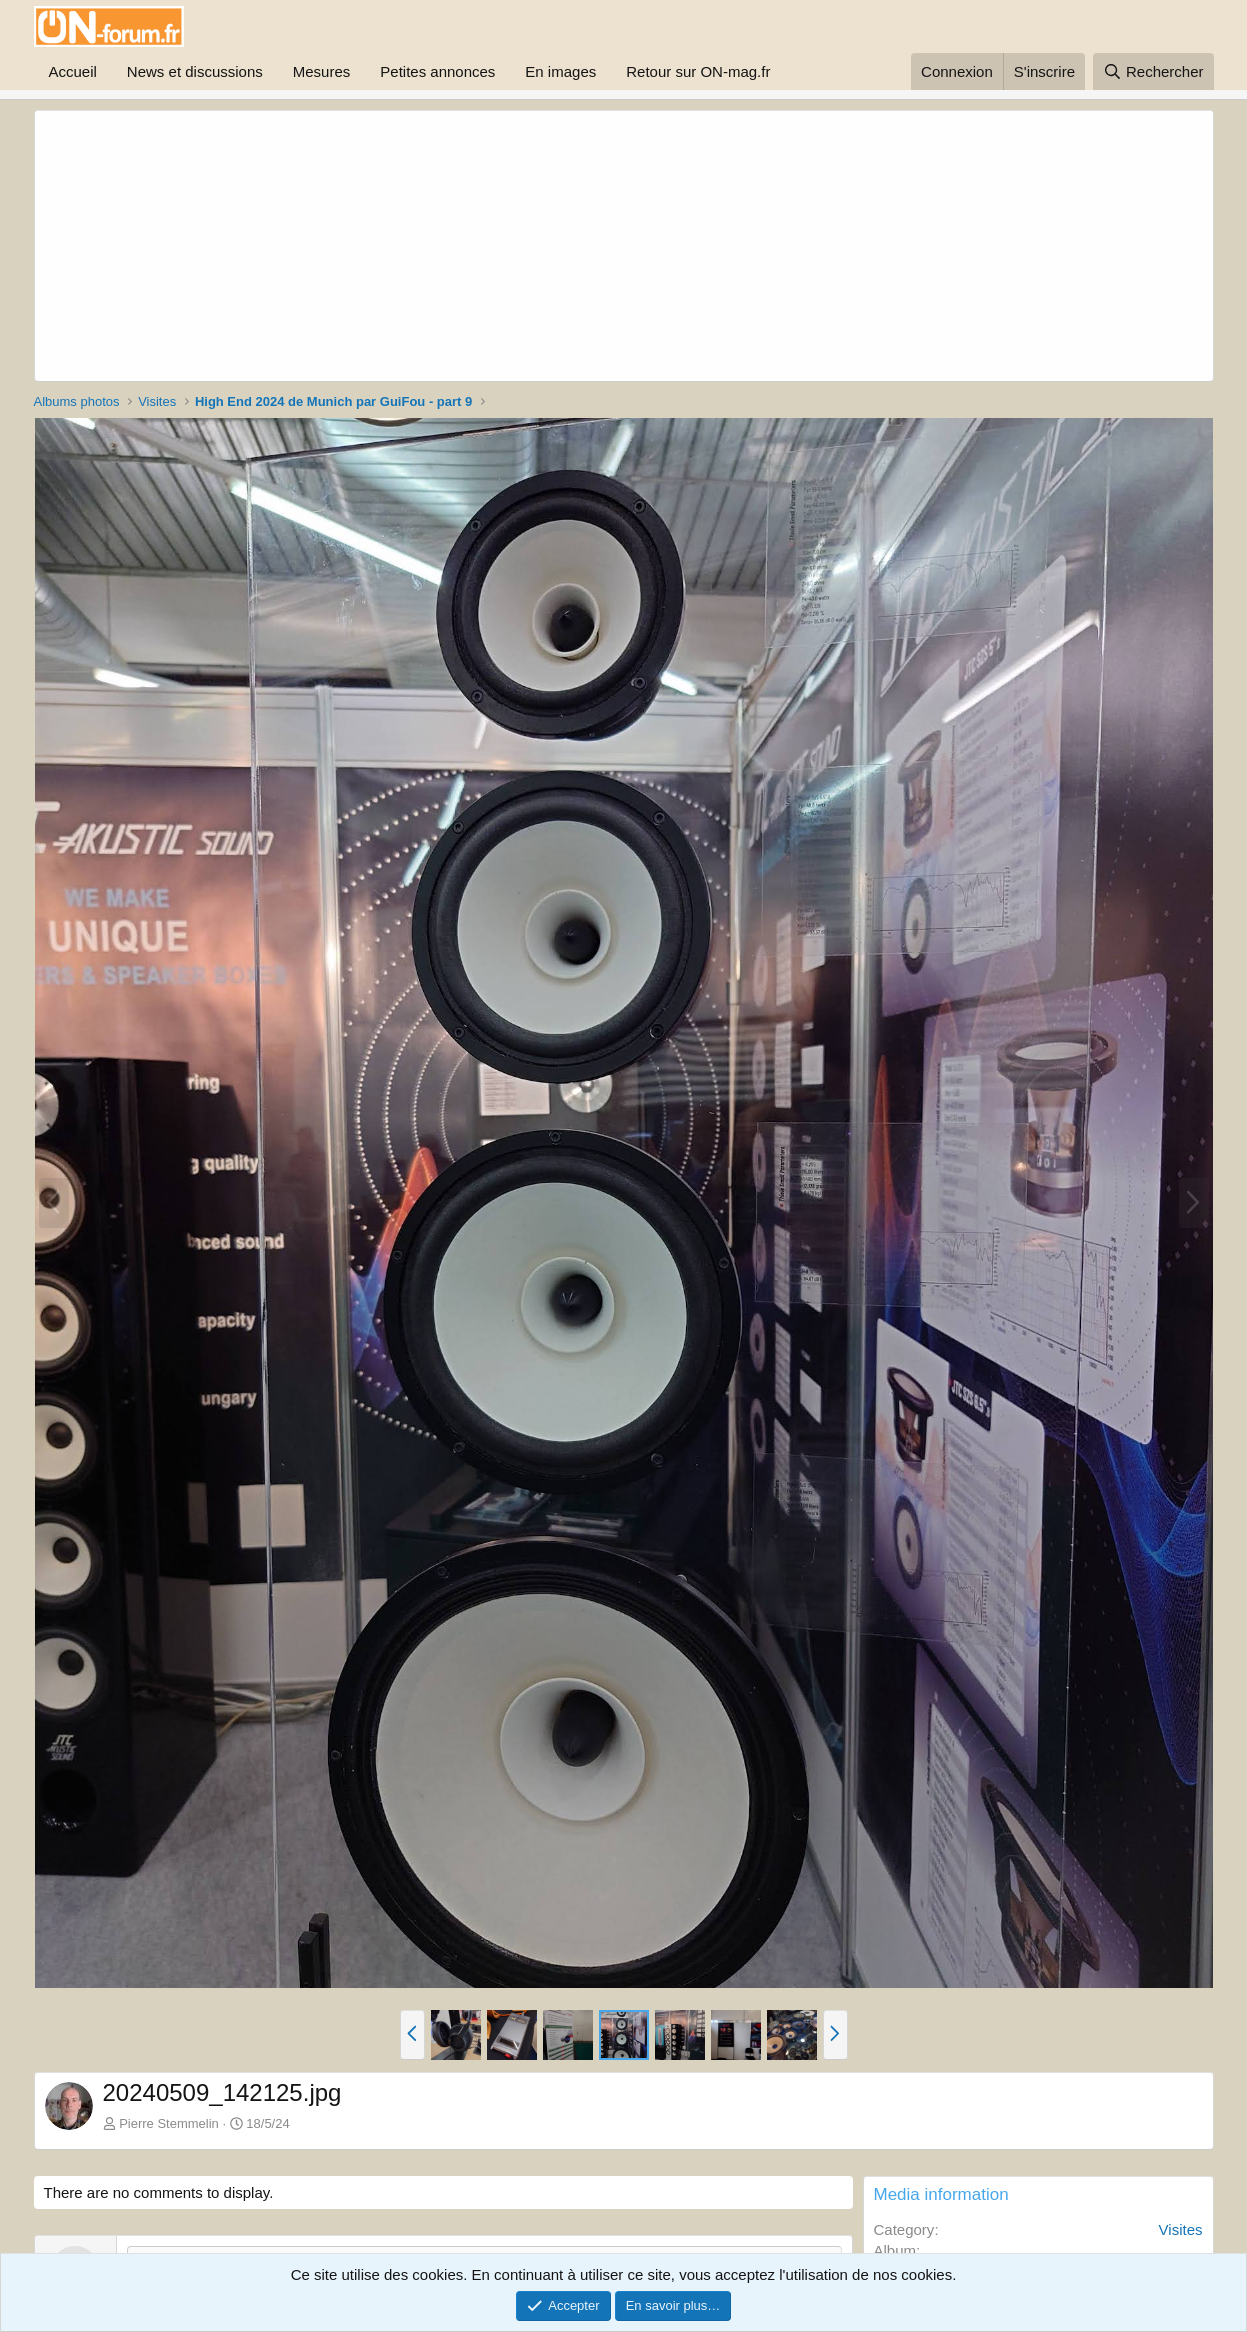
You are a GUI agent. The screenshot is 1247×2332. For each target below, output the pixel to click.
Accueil (73, 71)
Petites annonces (437, 71)
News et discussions (195, 71)
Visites (1181, 2229)
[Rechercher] (1153, 71)
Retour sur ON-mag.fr (698, 71)
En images (560, 71)
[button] (412, 2035)
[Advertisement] (530, 246)
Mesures (322, 71)
